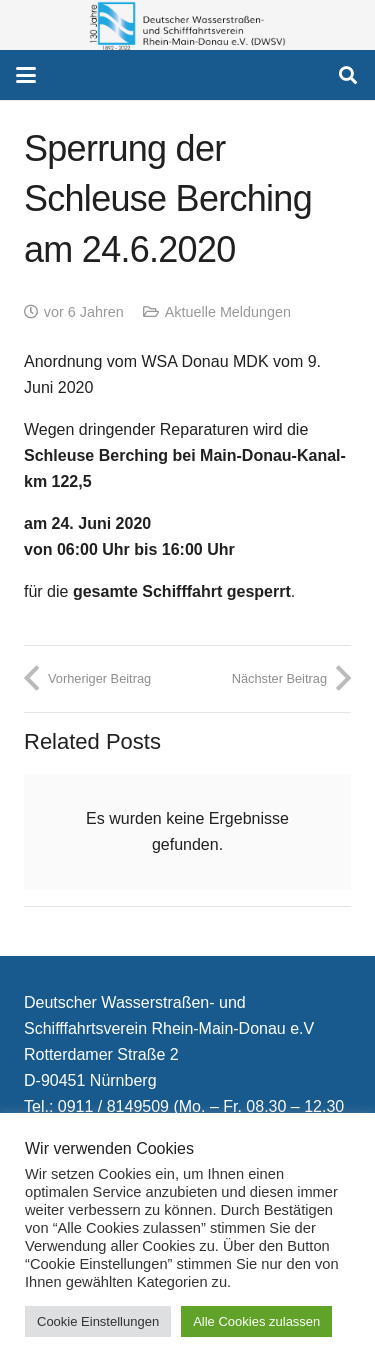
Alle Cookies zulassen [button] (256, 1321)
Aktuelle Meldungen (228, 312)
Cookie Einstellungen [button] (98, 1321)
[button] (26, 75)
